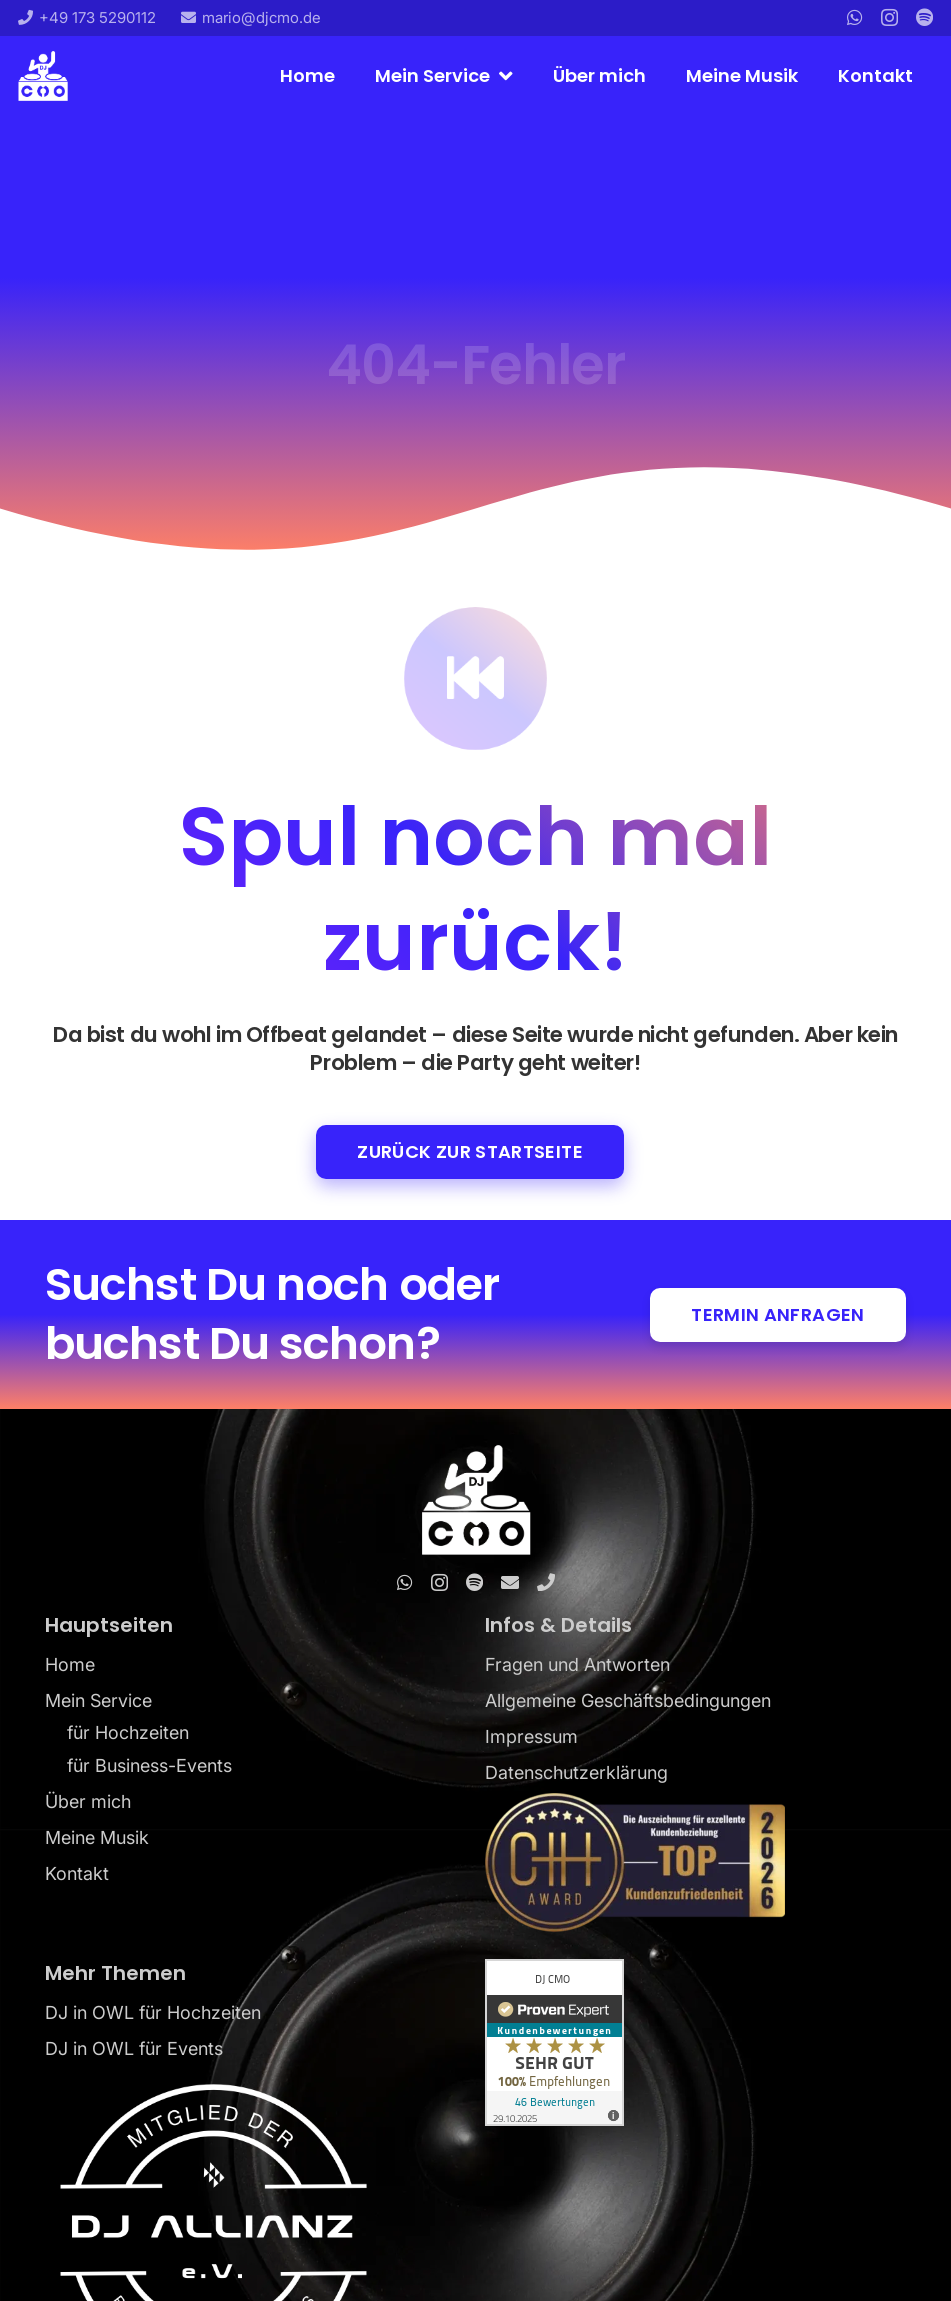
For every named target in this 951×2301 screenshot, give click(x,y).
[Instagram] (889, 18)
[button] (501, 76)
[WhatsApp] (855, 17)
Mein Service (98, 1700)
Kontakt (77, 1873)
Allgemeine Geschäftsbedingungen (628, 1700)
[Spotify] (474, 1582)
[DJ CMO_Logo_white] (475, 1500)
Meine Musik (97, 1837)
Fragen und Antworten (577, 1664)
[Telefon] (546, 1582)
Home (70, 1664)
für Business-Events (149, 1765)
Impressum (531, 1736)
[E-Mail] (510, 1582)
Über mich (88, 1801)
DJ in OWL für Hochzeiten (153, 2012)
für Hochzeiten (128, 1732)
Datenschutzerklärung (576, 1772)
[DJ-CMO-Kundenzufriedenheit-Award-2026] (696, 1862)
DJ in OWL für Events (134, 2048)
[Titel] (924, 17)
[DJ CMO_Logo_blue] (43, 76)
